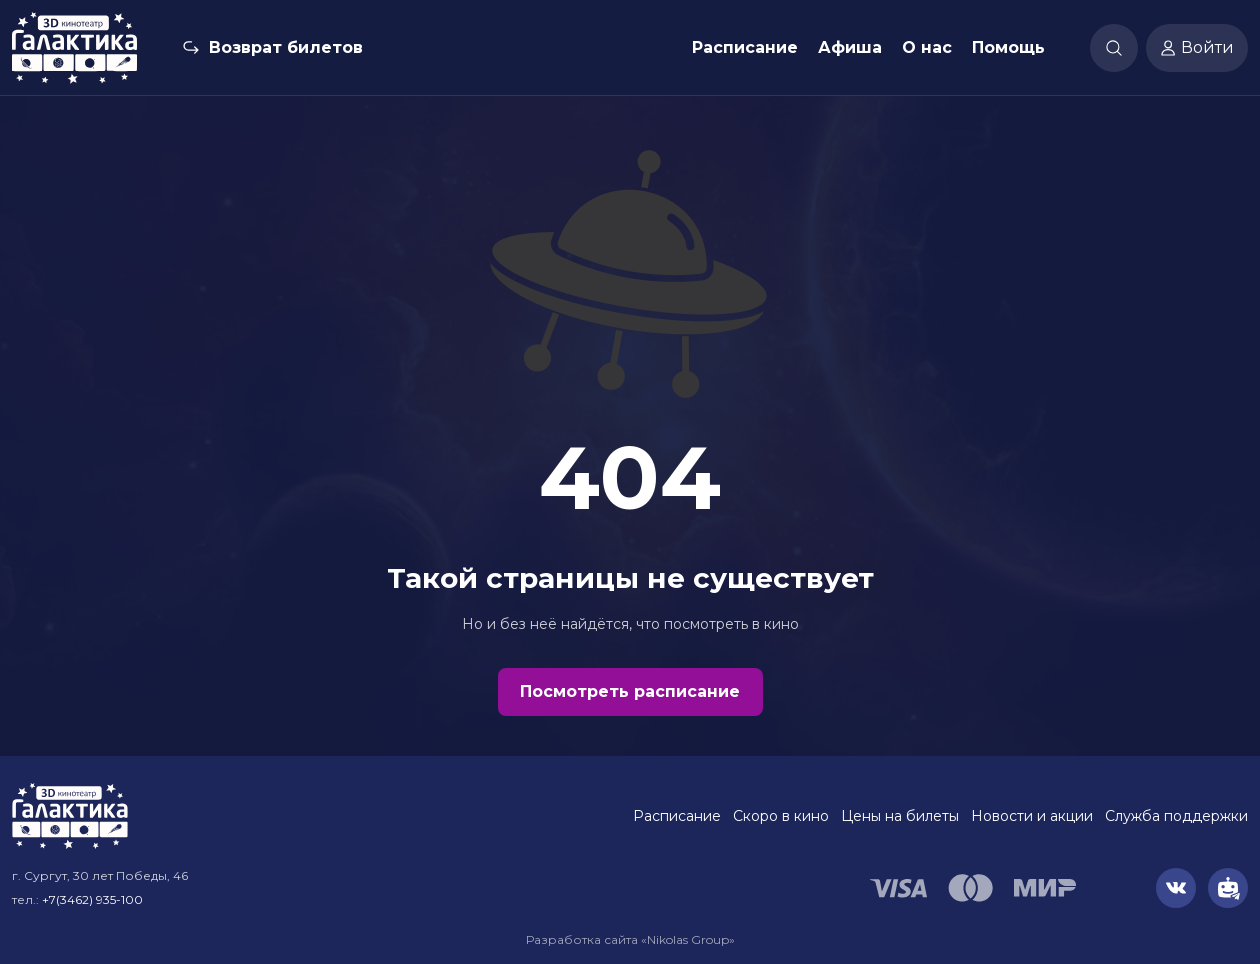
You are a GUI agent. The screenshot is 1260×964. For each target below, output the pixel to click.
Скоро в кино (781, 816)
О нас (927, 47)
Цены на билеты (900, 816)
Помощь (1008, 47)
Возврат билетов (286, 47)
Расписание (745, 47)
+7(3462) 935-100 (92, 899)
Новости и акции (1032, 816)
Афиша (850, 47)
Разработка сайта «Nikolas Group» (630, 939)
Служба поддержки (1176, 816)
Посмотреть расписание (630, 691)
